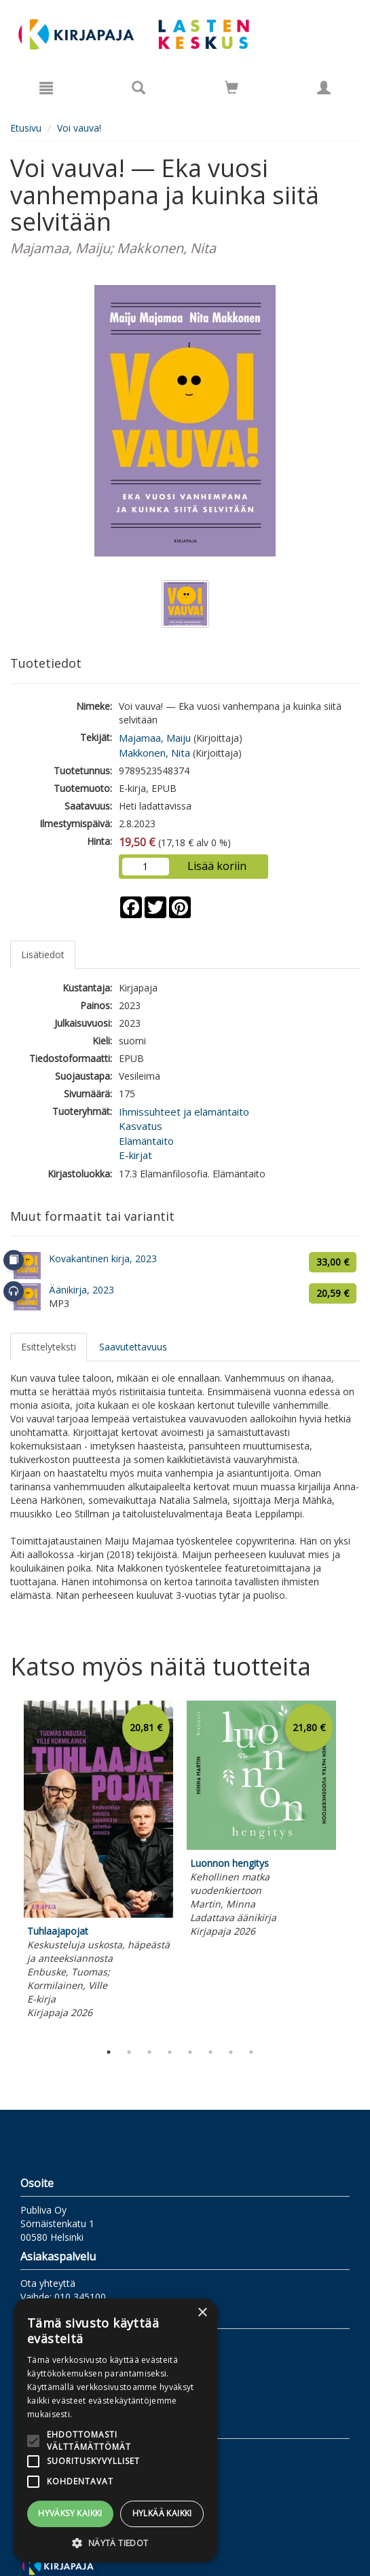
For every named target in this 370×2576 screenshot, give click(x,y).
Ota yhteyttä (47, 2283)
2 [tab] (129, 2052)
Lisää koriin (216, 865)
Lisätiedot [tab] (42, 954)
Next (353, 1868)
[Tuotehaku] (138, 87)
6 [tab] (210, 2052)
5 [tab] (190, 2052)
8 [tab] (251, 2052)
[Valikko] (46, 87)
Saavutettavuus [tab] (133, 1346)
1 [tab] (108, 2052)
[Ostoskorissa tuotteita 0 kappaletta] (231, 89)
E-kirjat (135, 1155)
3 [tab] (149, 2052)
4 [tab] (170, 2052)
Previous (7, 1868)
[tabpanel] (98, 1862)
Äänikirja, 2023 (81, 1289)
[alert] (115, 2430)
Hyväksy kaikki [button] (70, 2513)
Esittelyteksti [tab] (48, 1346)
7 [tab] (231, 2052)
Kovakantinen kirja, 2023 (103, 1258)
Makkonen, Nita (154, 752)
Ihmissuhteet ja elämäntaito (184, 1111)
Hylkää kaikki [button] (162, 2513)
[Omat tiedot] (324, 87)
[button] (115, 2542)
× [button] (202, 2313)
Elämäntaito (146, 1141)
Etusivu (25, 127)
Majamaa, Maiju (155, 737)
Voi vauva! (79, 127)
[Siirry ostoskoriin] (231, 87)
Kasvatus (140, 1126)
